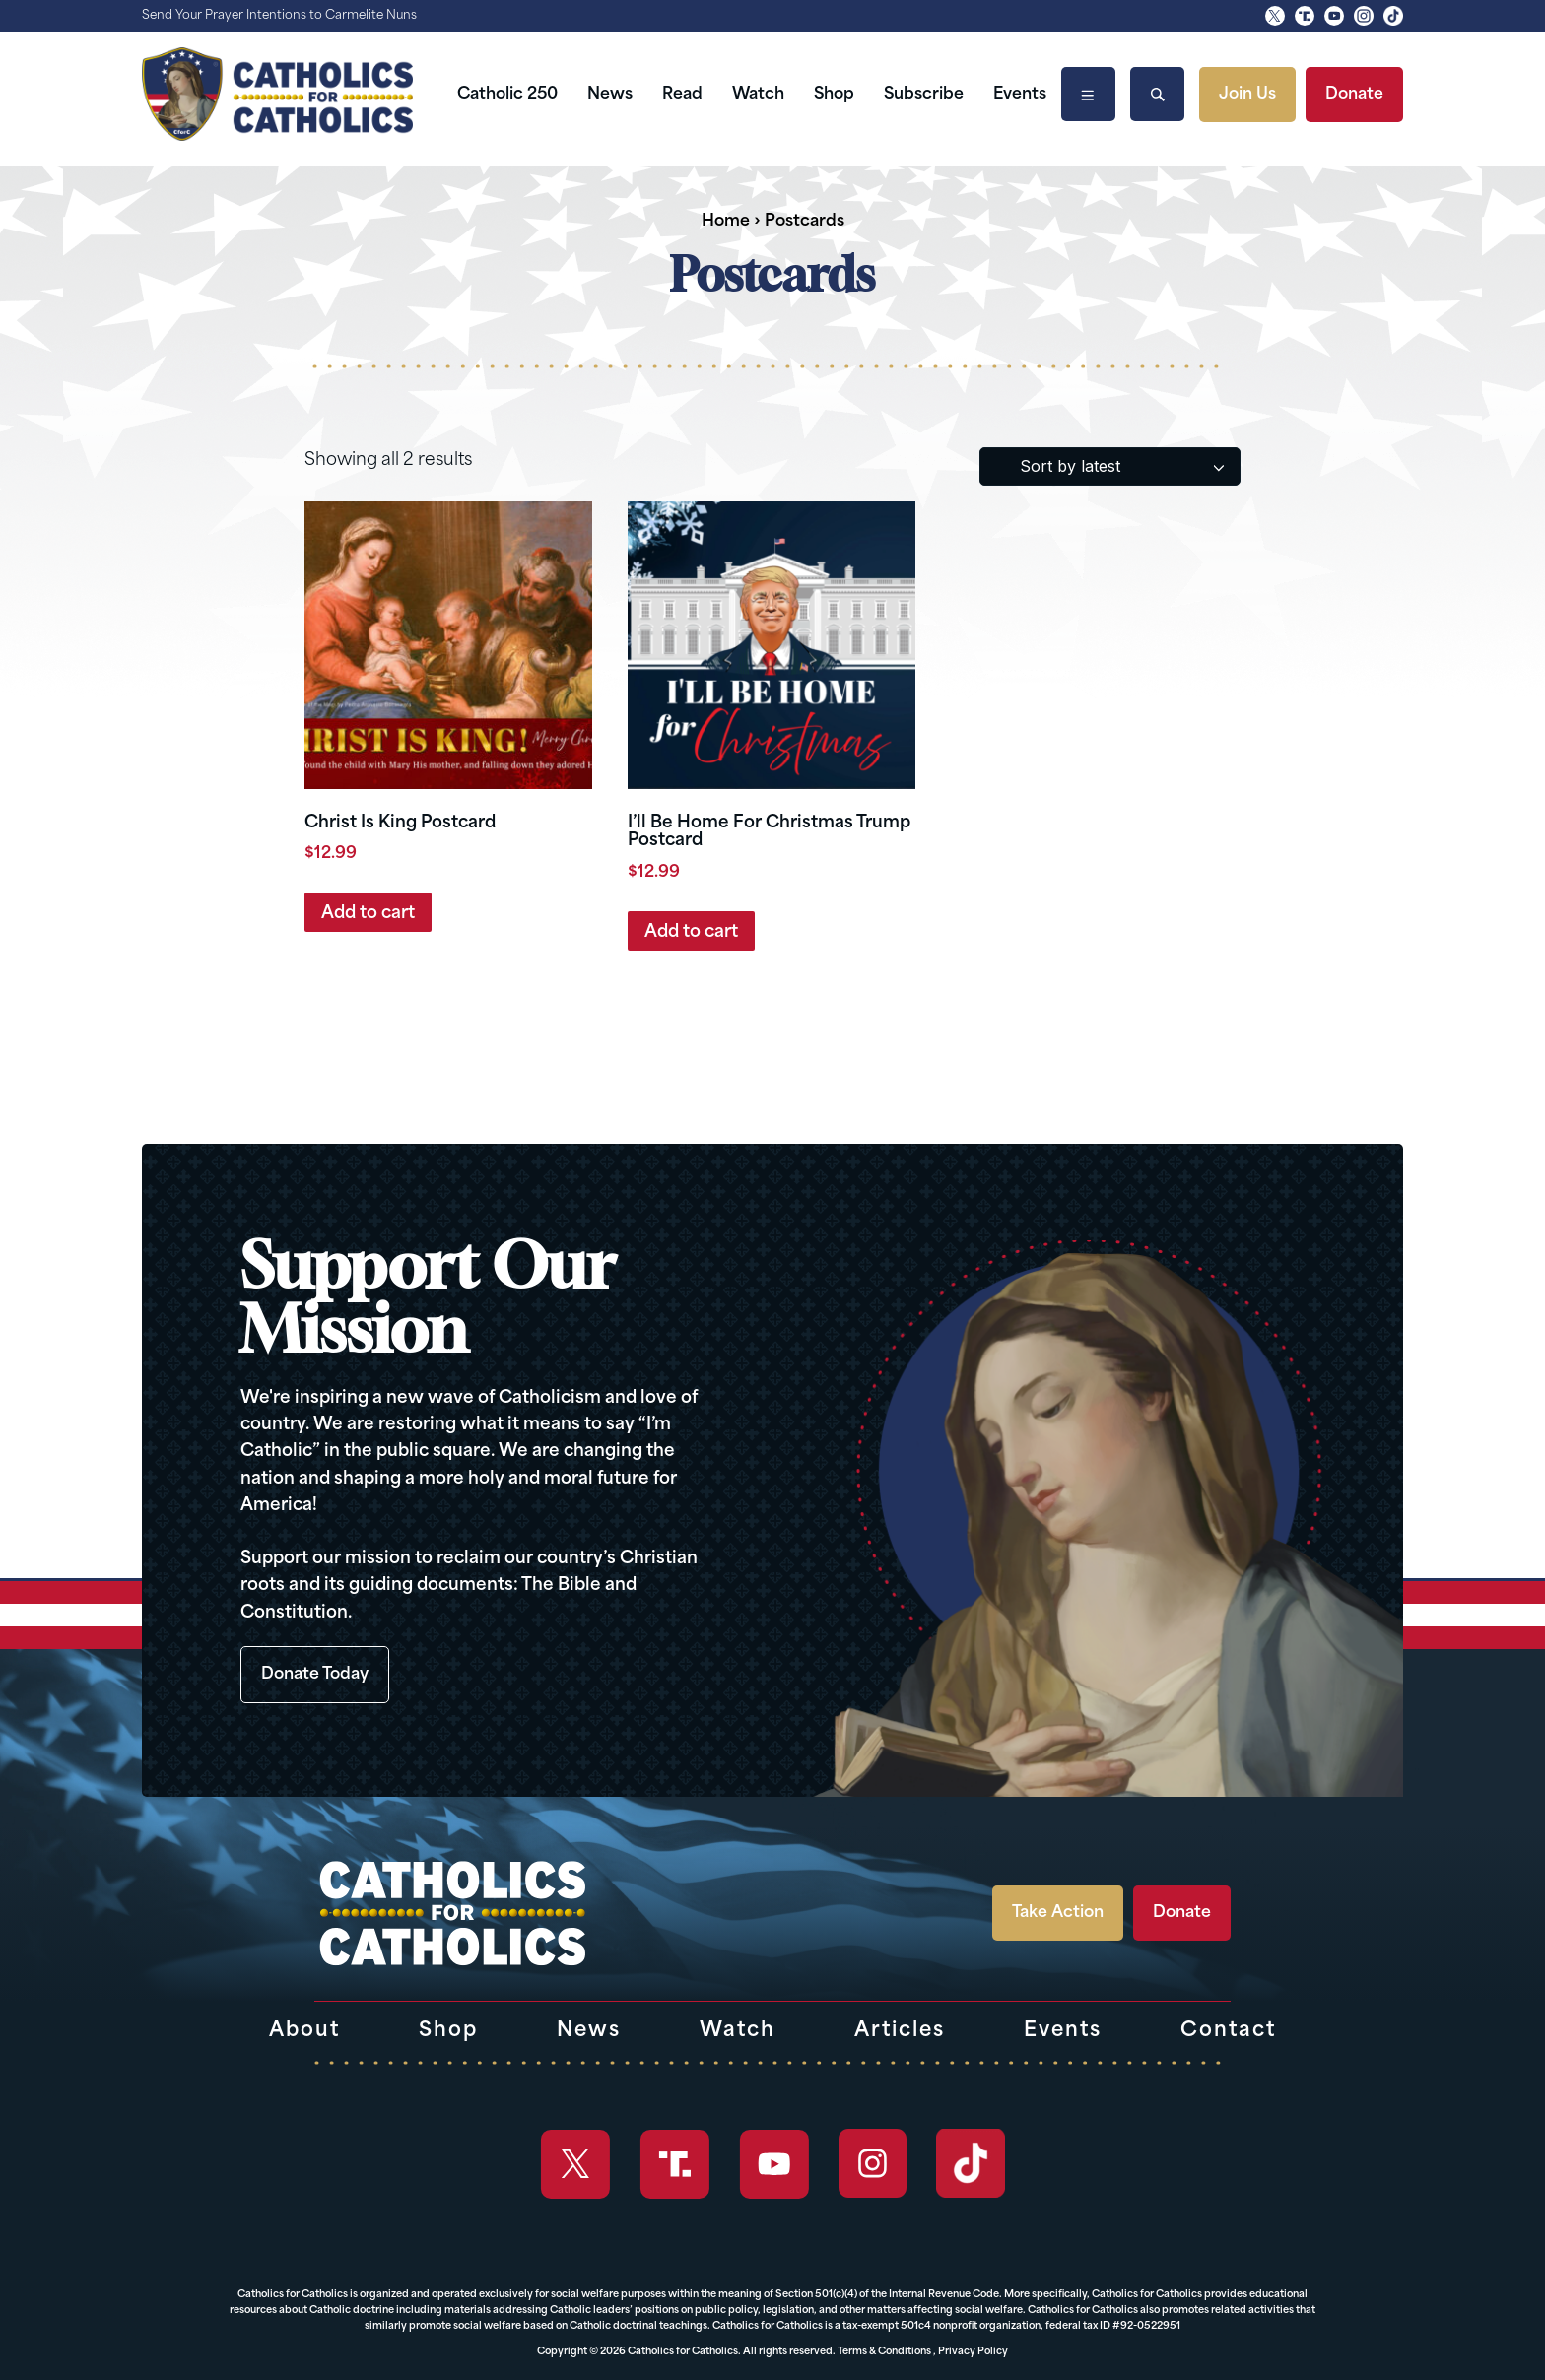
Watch (758, 94)
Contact (1228, 2031)
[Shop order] (1110, 466)
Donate (1354, 94)
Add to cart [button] (368, 913)
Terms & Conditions (884, 2352)
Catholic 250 (507, 94)
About (304, 2031)
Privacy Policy (973, 2352)
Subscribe (924, 94)
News (610, 94)
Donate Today (315, 1675)
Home (726, 222)
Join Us (1247, 94)
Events (1019, 94)
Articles (899, 2031)
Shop (834, 94)
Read (682, 94)
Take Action (1058, 1913)
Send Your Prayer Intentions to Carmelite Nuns (279, 16)
